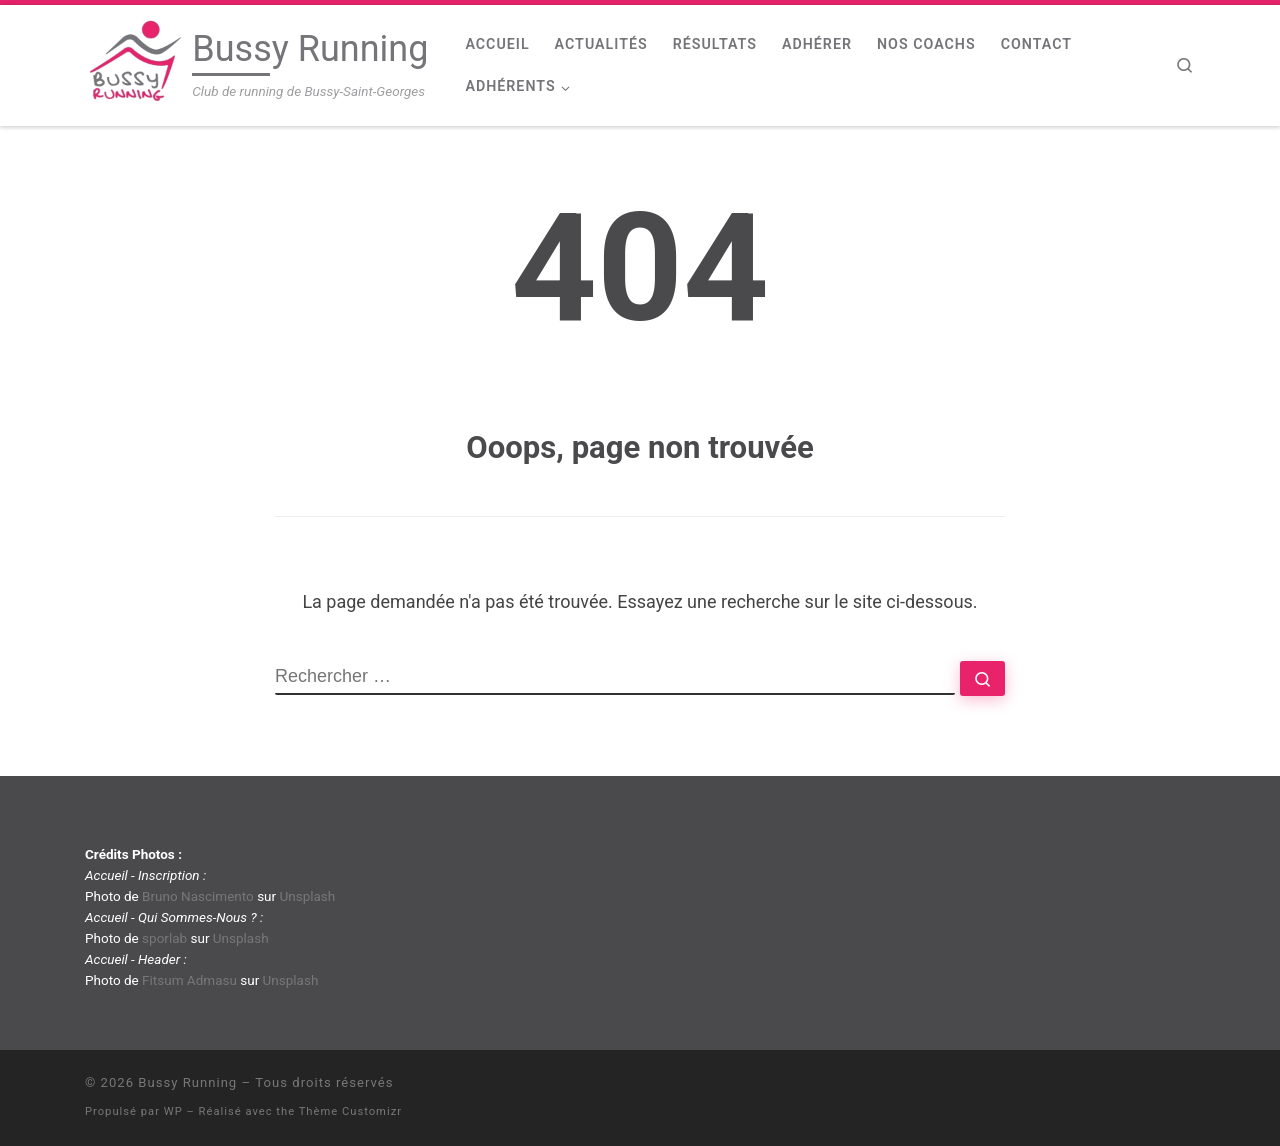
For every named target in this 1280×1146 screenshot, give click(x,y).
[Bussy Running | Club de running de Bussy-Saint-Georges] (135, 63)
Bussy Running (187, 1082)
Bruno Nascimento (198, 896)
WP (173, 1111)
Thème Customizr (350, 1111)
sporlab (164, 938)
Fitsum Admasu (189, 980)
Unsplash (307, 896)
